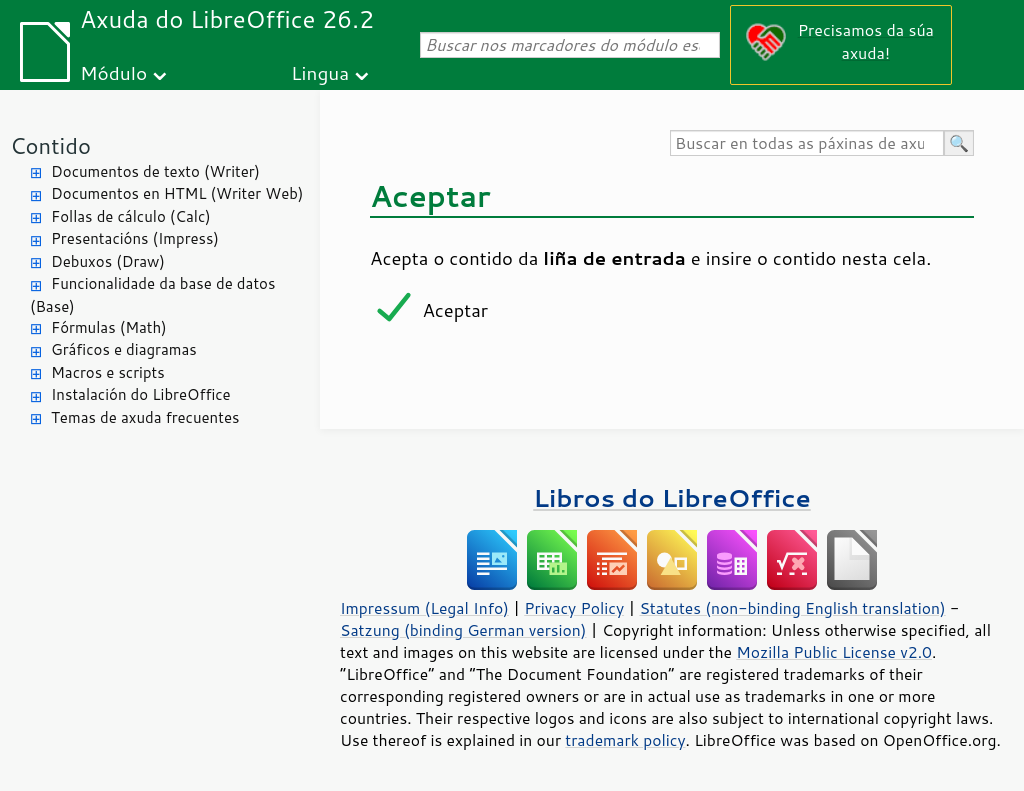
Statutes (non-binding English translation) (792, 608)
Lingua (320, 72)
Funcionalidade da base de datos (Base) (152, 295)
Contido (50, 145)
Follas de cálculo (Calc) (131, 216)
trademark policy (625, 740)
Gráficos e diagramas (124, 349)
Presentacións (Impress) (135, 238)
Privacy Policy (574, 608)
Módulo (113, 72)
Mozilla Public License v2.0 (834, 652)
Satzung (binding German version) (463, 630)
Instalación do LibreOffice (141, 394)
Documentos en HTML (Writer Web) (177, 193)
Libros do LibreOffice (671, 497)
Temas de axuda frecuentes (145, 417)
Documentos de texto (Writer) (155, 171)
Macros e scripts (108, 372)
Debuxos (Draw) (108, 261)
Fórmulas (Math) (109, 327)
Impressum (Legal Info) (424, 608)
